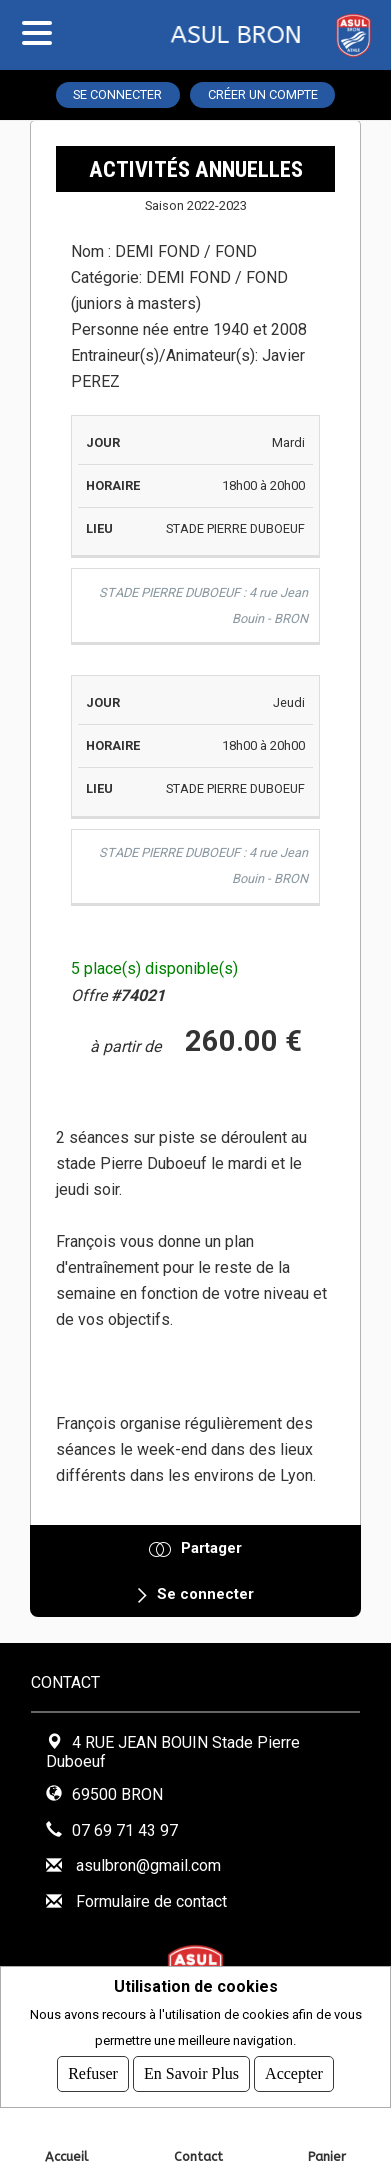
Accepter (294, 2073)
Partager (211, 1548)
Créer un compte (263, 94)
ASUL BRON (175, 35)
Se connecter (117, 94)
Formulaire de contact (151, 1901)
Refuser (93, 2073)
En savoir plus (191, 2073)
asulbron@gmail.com (148, 1865)
